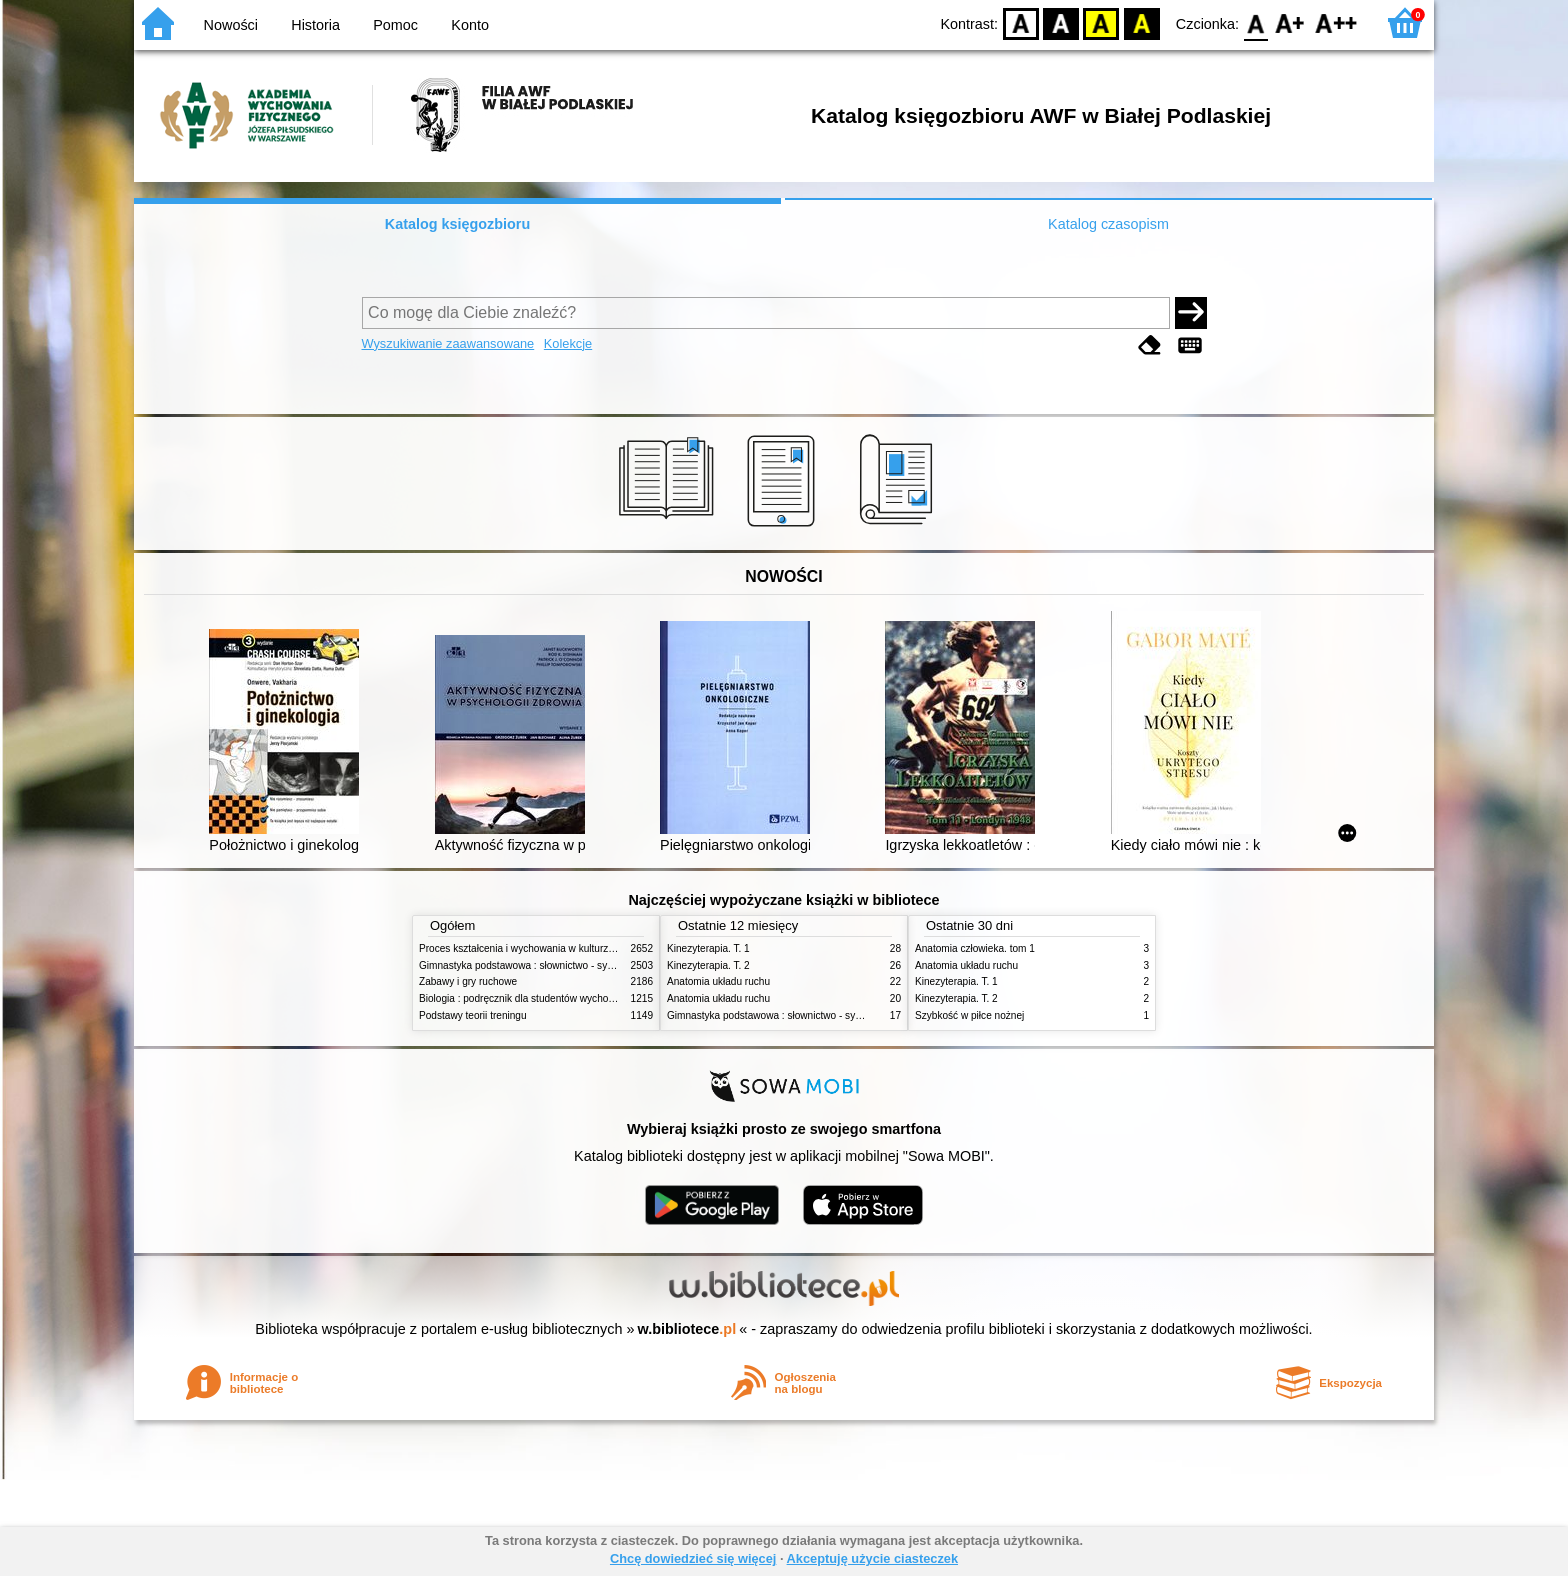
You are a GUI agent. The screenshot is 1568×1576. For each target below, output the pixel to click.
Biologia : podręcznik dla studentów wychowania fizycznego (552, 998)
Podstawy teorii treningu (473, 1015)
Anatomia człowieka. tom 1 (975, 948)
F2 (1336, 22)
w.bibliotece (687, 1329)
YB (1101, 22)
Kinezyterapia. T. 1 (708, 948)
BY (1141, 22)
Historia (315, 25)
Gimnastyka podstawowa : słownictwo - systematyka (536, 965)
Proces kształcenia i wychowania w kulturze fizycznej (537, 948)
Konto (470, 25)
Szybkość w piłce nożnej (969, 1015)
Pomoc (395, 25)
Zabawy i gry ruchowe (468, 981)
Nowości (231, 25)
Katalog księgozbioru (458, 224)
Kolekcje (568, 343)
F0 (1255, 22)
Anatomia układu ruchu (718, 981)
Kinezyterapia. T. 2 (708, 965)
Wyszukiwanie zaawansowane (448, 343)
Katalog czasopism (1108, 224)
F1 (1290, 22)
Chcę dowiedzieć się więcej (693, 1558)
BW (1061, 22)
